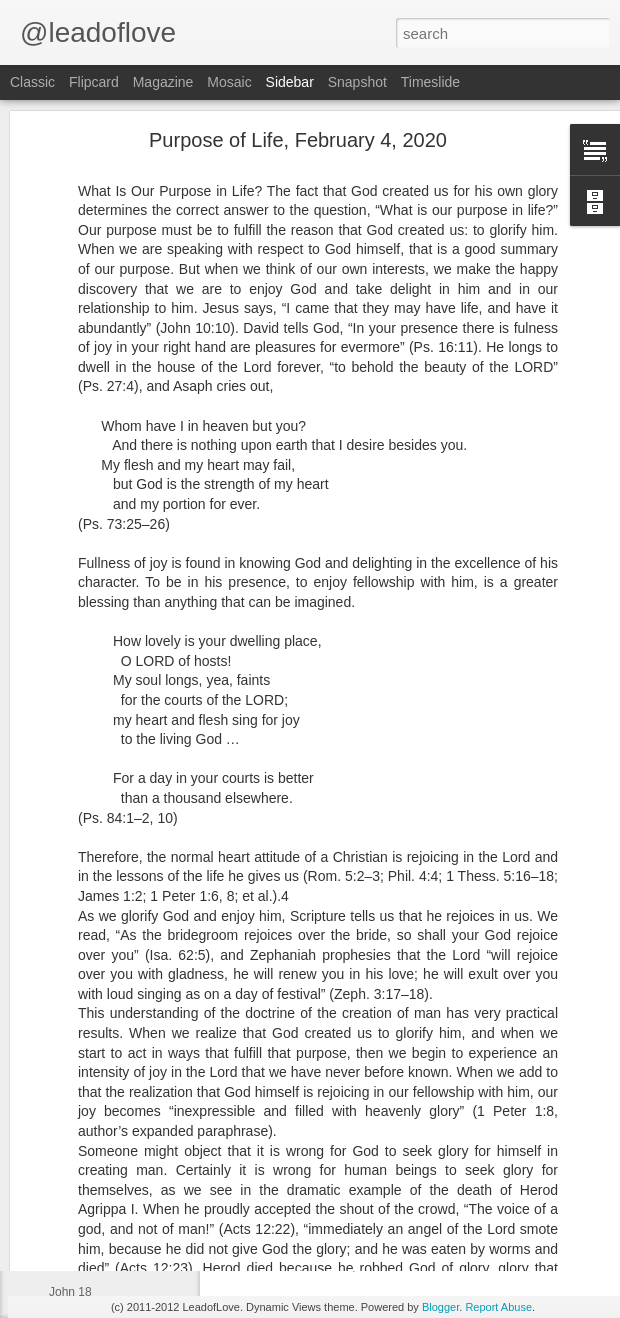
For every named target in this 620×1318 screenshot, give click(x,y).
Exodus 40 (77, 1247)
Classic (32, 82)
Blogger (440, 1307)
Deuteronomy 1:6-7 (100, 1112)
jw (474, 1177)
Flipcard (94, 82)
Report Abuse (498, 1307)
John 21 (70, 1157)
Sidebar (290, 82)
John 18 (70, 1292)
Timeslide (430, 82)
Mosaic (229, 82)
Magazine (163, 82)
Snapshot (357, 82)
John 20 (70, 1202)
